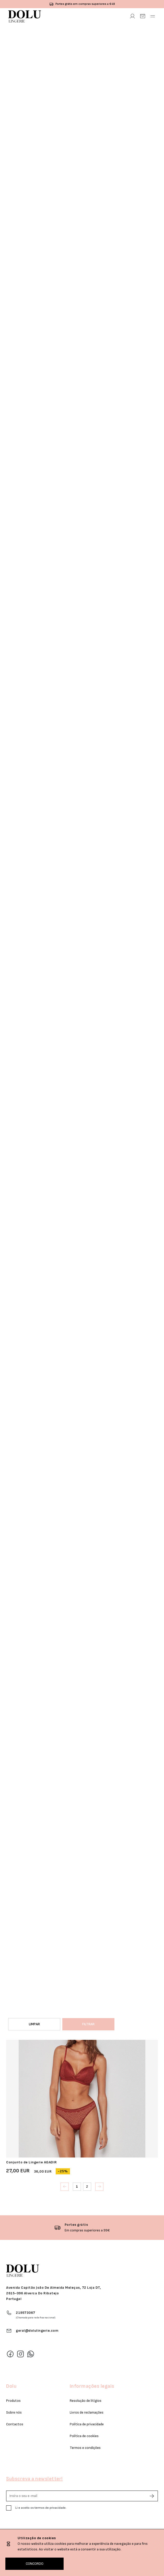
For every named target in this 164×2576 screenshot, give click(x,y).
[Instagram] (20, 2354)
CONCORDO (34, 2563)
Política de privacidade (87, 2424)
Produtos (13, 2400)
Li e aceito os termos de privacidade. (40, 2508)
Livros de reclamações (86, 2412)
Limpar (34, 1563)
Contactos (14, 2424)
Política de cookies (84, 2436)
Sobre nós (14, 2412)
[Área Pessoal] (132, 16)
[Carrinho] (142, 16)
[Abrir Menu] (153, 16)
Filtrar (88, 1563)
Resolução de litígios (85, 2400)
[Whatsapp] (31, 2354)
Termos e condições (85, 2448)
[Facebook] (10, 2354)
